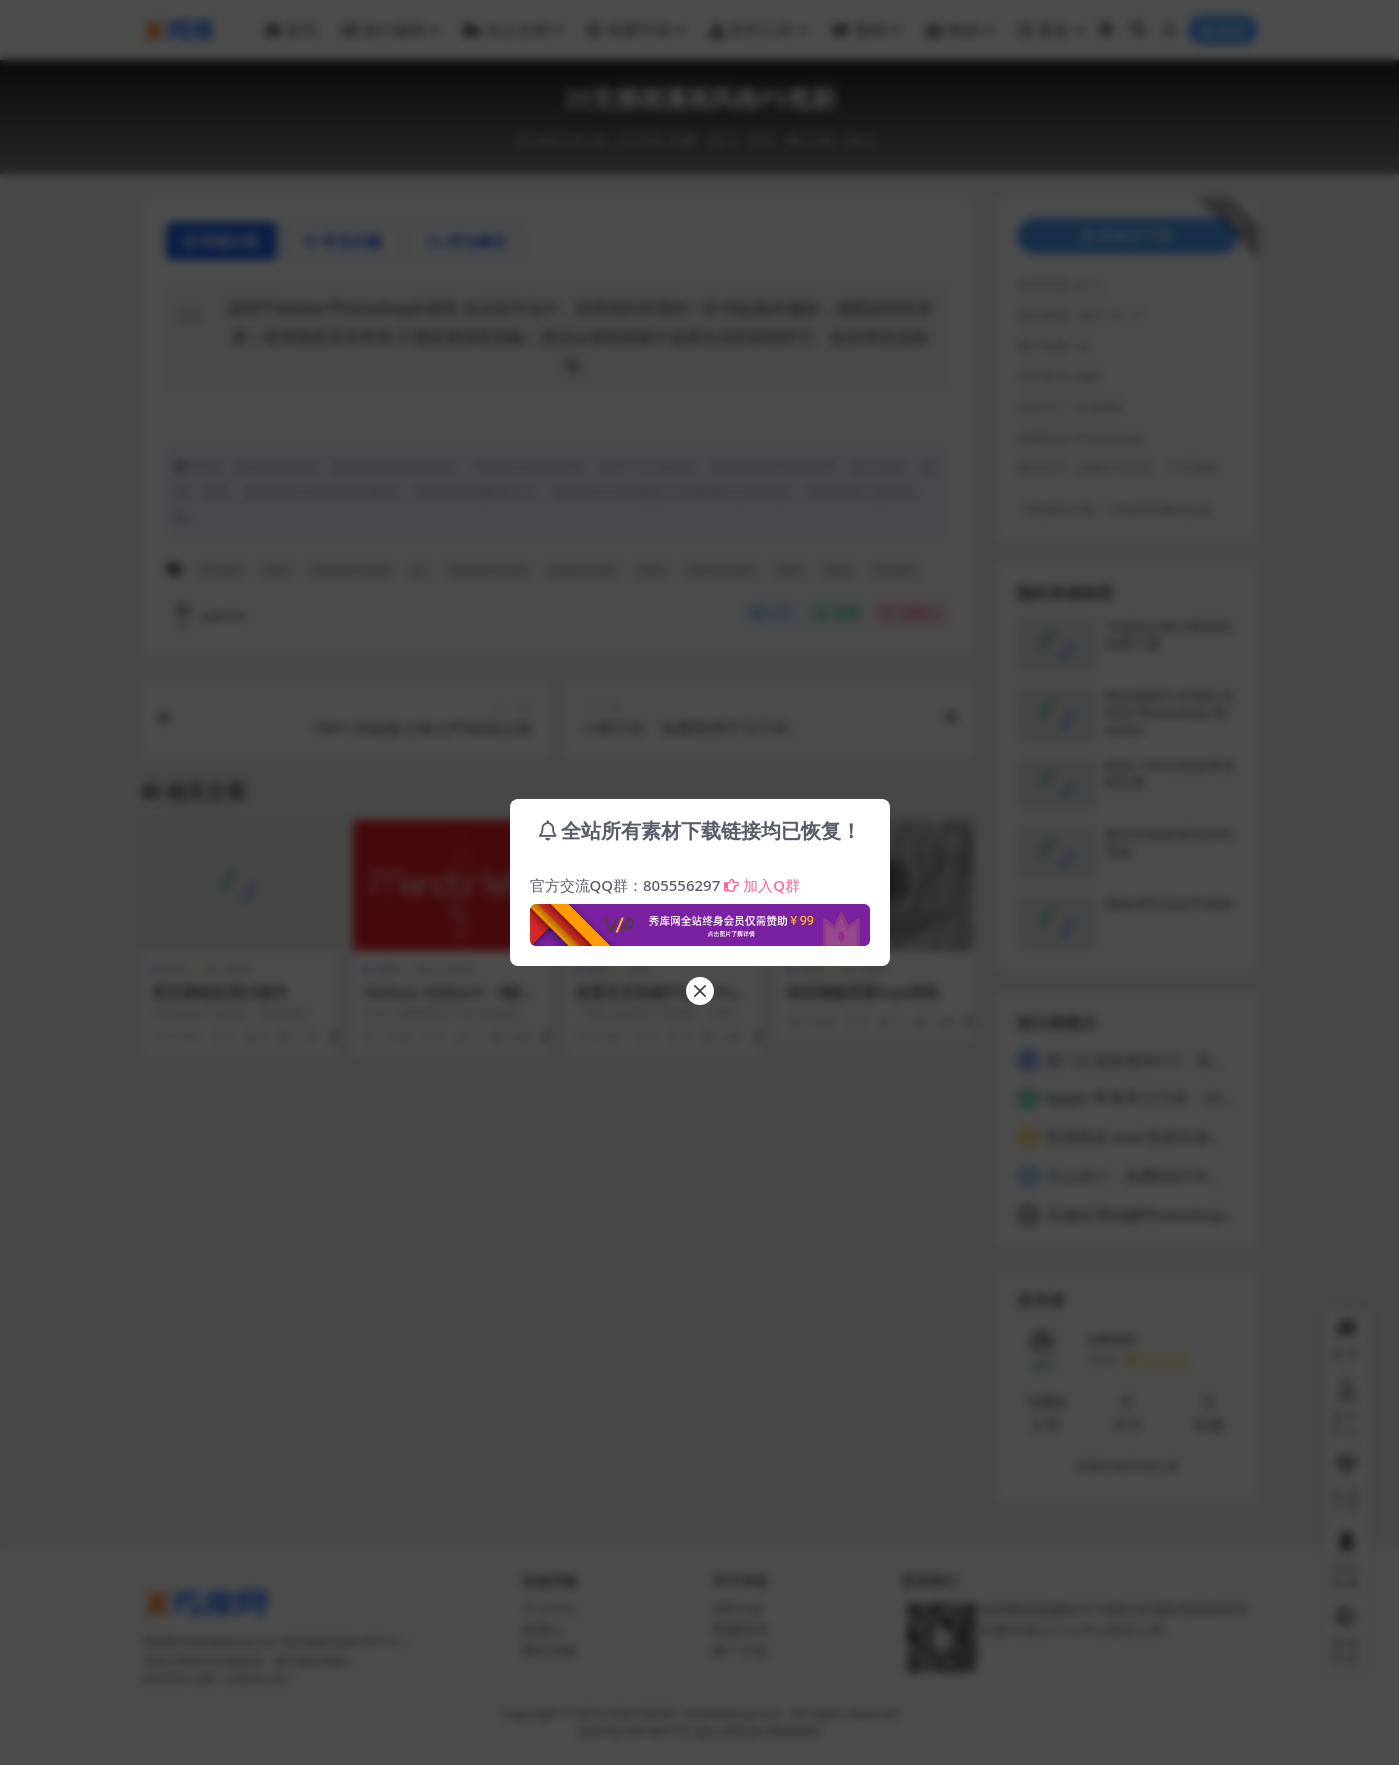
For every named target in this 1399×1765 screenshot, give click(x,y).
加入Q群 (762, 885)
